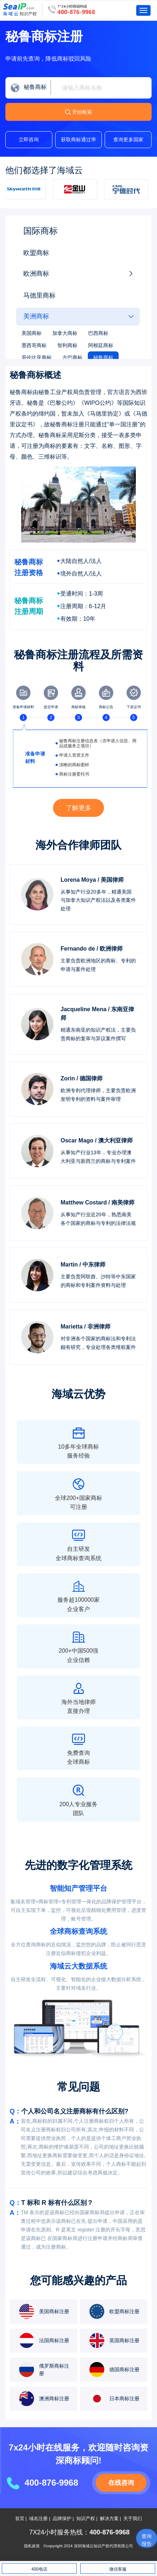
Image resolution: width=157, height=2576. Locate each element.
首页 (19, 2518)
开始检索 (82, 112)
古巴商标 (72, 357)
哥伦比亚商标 (37, 357)
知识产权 (85, 2518)
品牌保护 (62, 2518)
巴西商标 (98, 333)
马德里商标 (39, 295)
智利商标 (67, 345)
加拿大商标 (64, 333)
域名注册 (38, 2518)
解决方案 (109, 2518)
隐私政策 (32, 2546)
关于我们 (132, 2518)
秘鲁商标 (103, 357)
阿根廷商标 (100, 345)
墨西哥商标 (34, 345)
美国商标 (32, 333)
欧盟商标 (36, 252)
